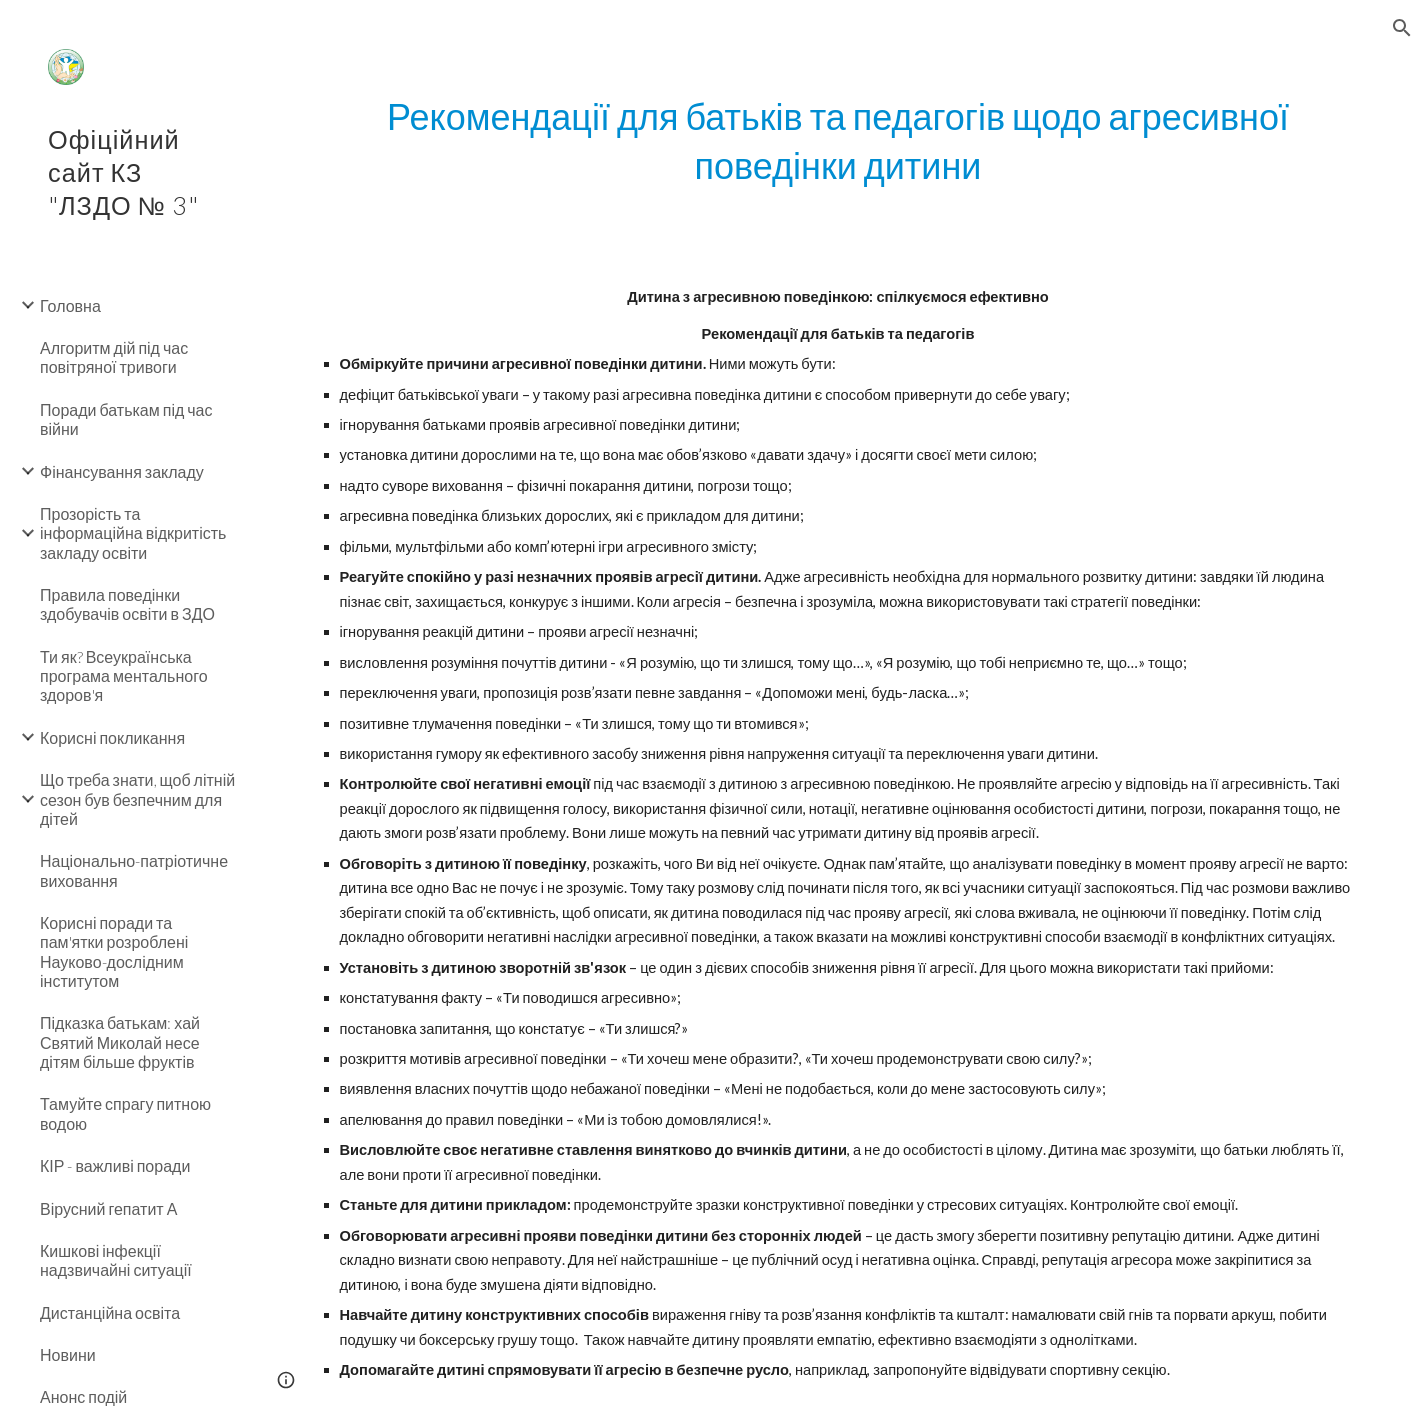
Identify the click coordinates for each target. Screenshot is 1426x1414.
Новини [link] (68, 1354)
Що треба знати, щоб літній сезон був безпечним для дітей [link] (137, 799)
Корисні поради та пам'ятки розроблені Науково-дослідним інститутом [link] (114, 951)
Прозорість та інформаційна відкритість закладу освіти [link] (133, 533)
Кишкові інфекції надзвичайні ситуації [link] (116, 1260)
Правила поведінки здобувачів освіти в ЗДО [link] (127, 604)
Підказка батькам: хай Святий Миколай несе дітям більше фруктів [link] (120, 1042)
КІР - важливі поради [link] (115, 1165)
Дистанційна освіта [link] (110, 1312)
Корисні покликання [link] (112, 737)
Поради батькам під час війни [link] (126, 419)
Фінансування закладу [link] (122, 471)
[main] (838, 140)
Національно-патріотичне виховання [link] (134, 870)
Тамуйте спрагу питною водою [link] (125, 1113)
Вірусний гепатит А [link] (108, 1208)
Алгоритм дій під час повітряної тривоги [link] (114, 357)
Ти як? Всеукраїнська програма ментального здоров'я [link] (124, 676)
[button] (1402, 28)
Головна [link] (70, 305)
